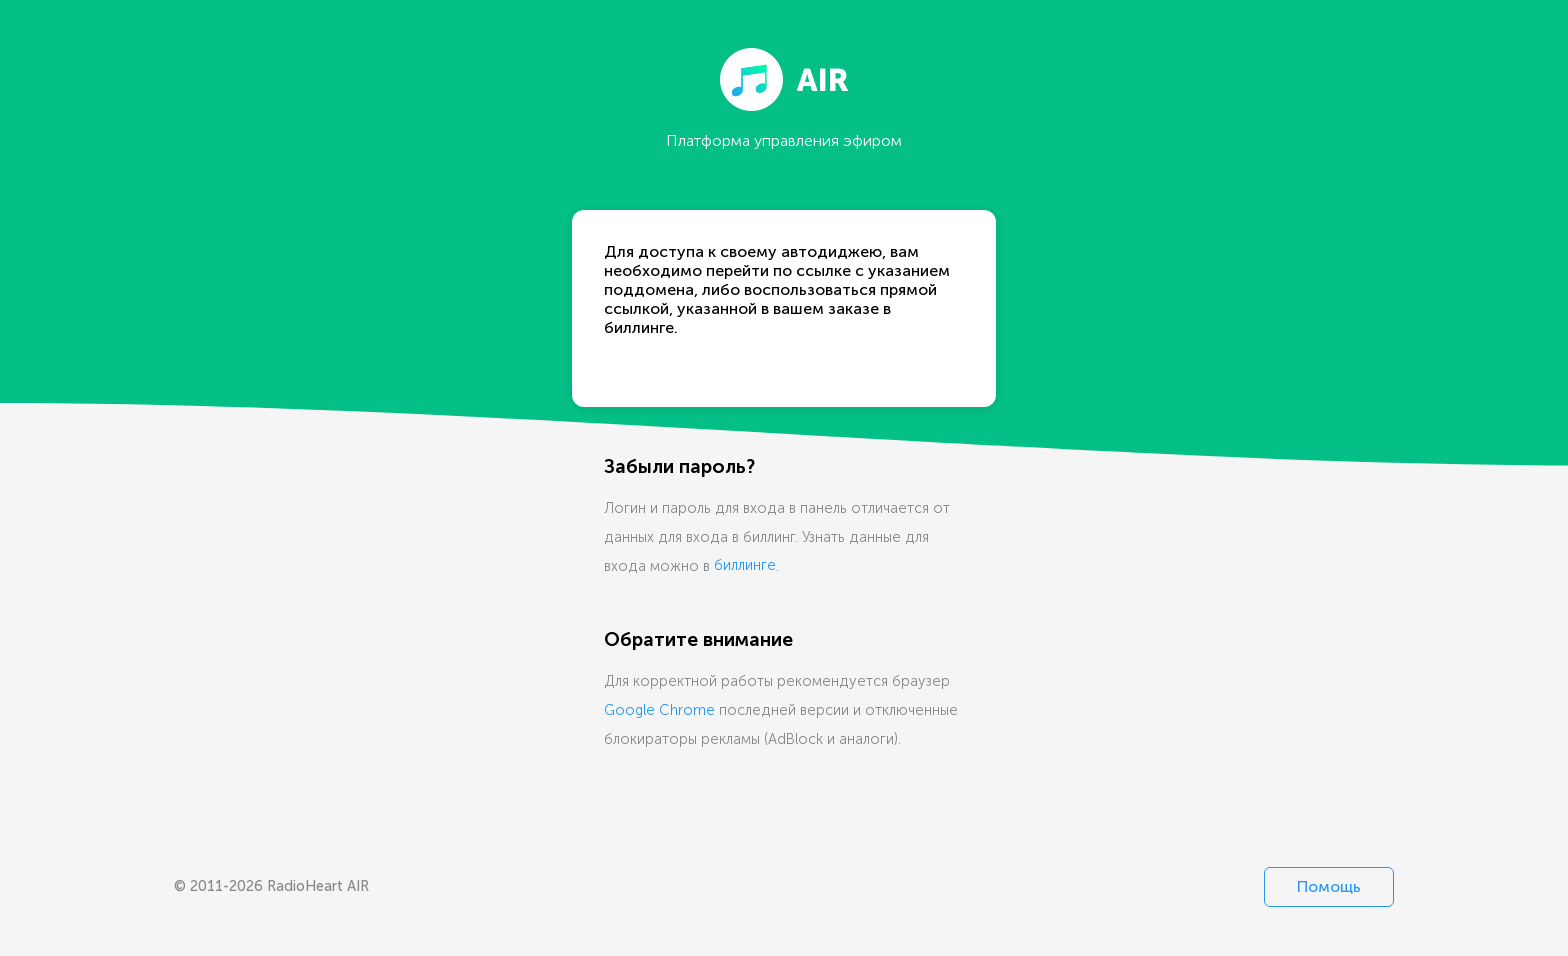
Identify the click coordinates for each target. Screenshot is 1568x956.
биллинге (745, 566)
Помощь (1329, 886)
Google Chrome (659, 710)
